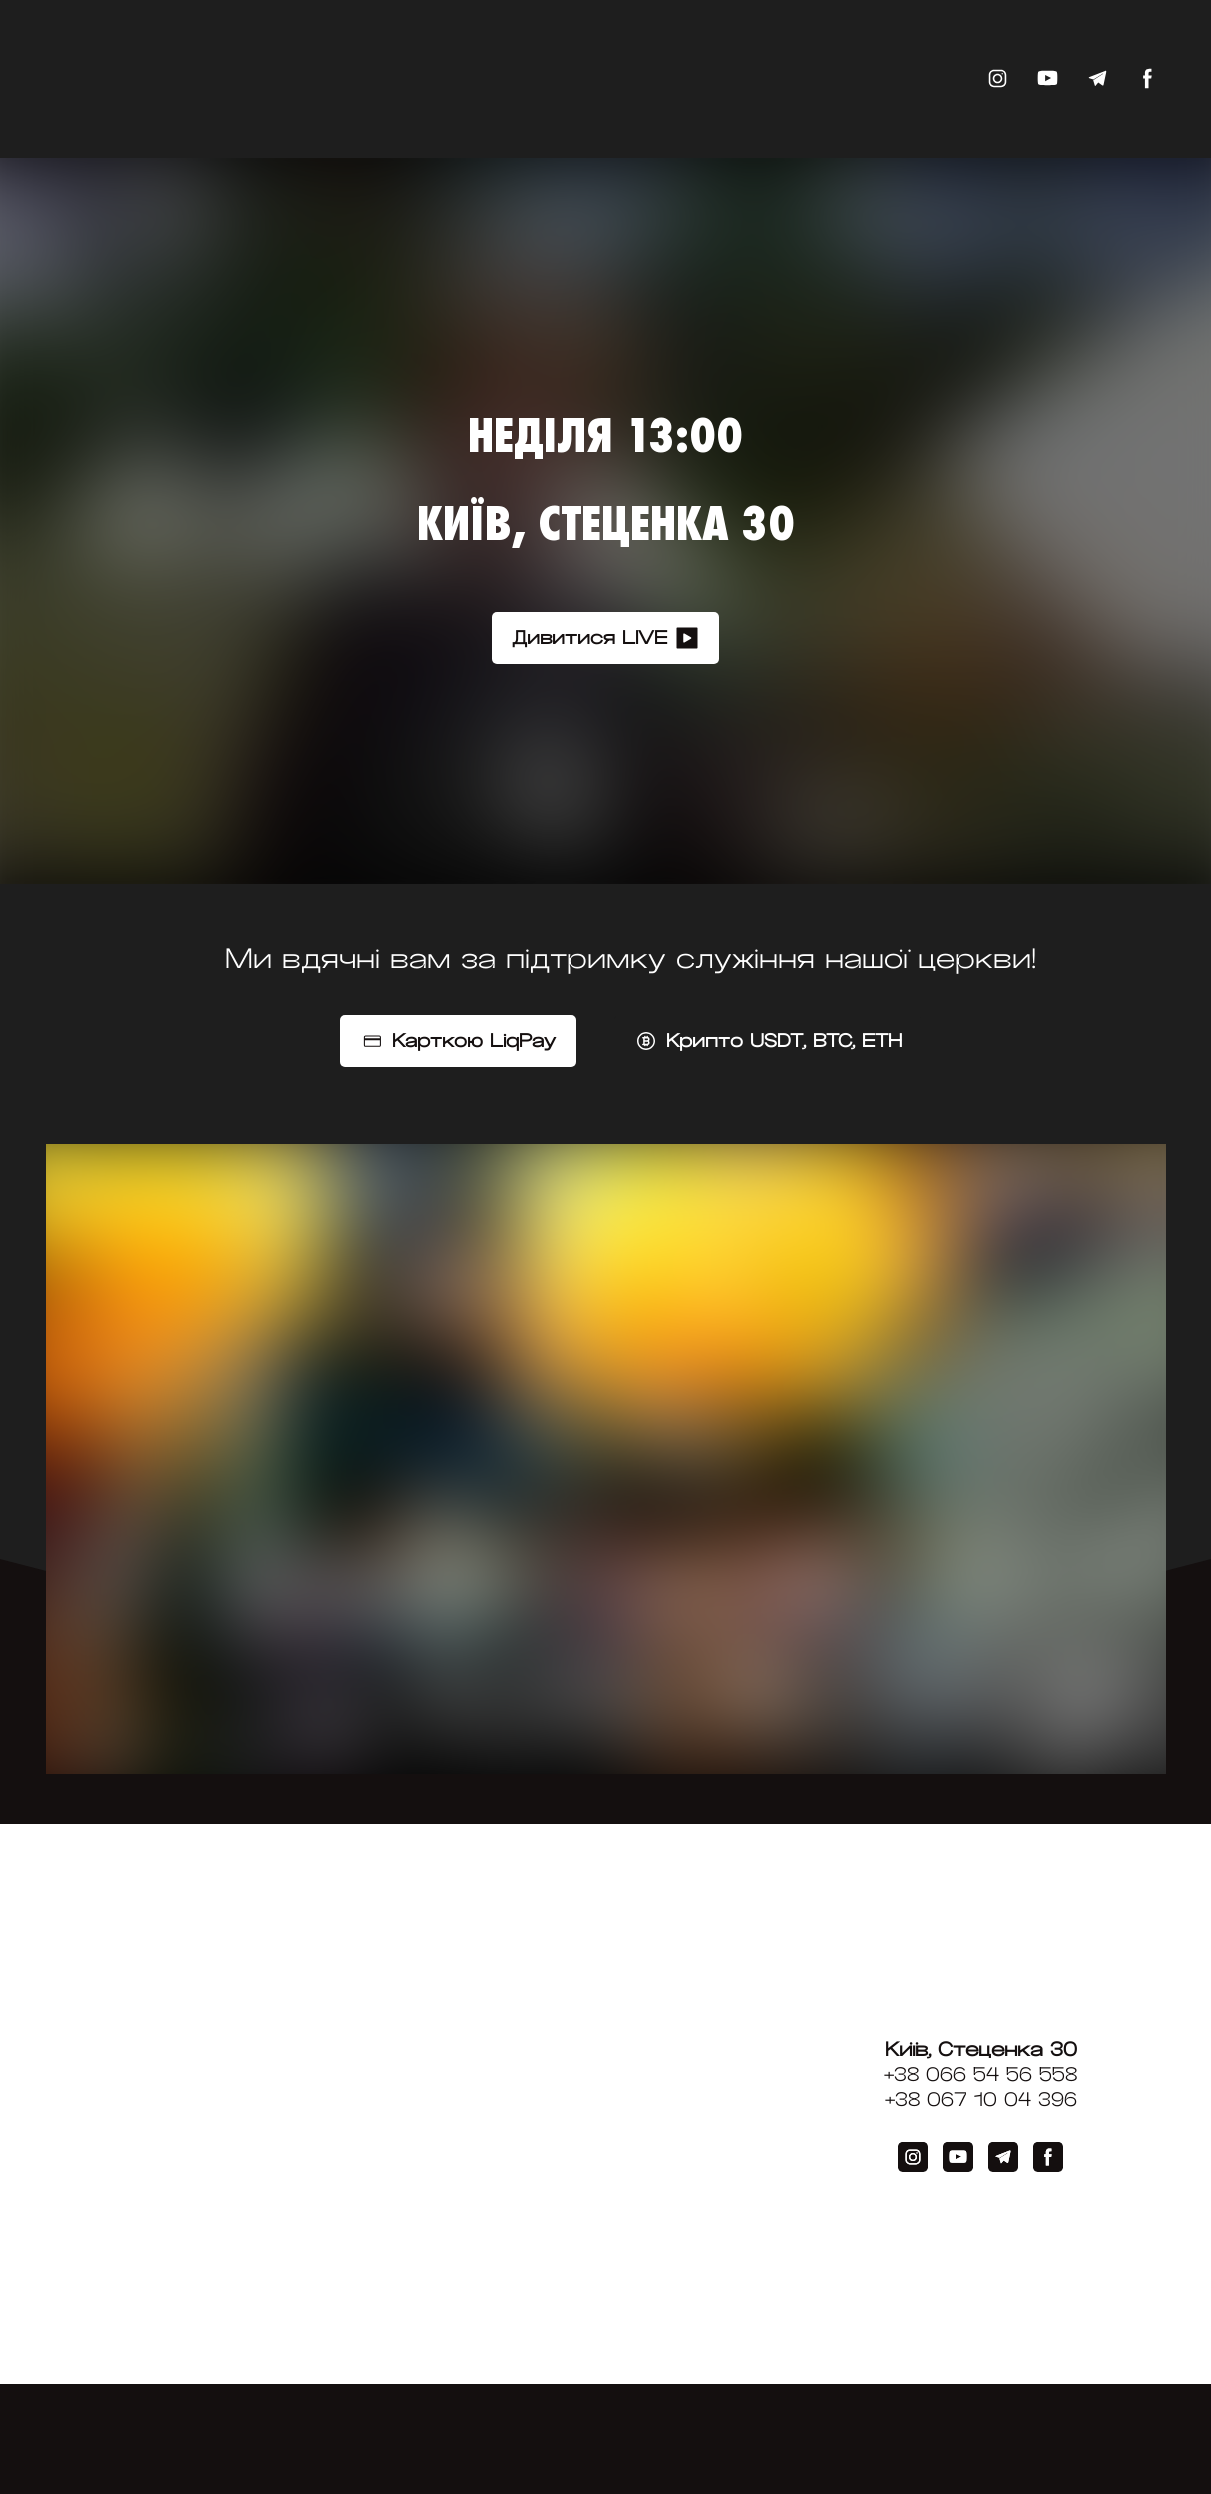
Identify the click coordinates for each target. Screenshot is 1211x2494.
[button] (997, 78)
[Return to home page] (189, 79)
